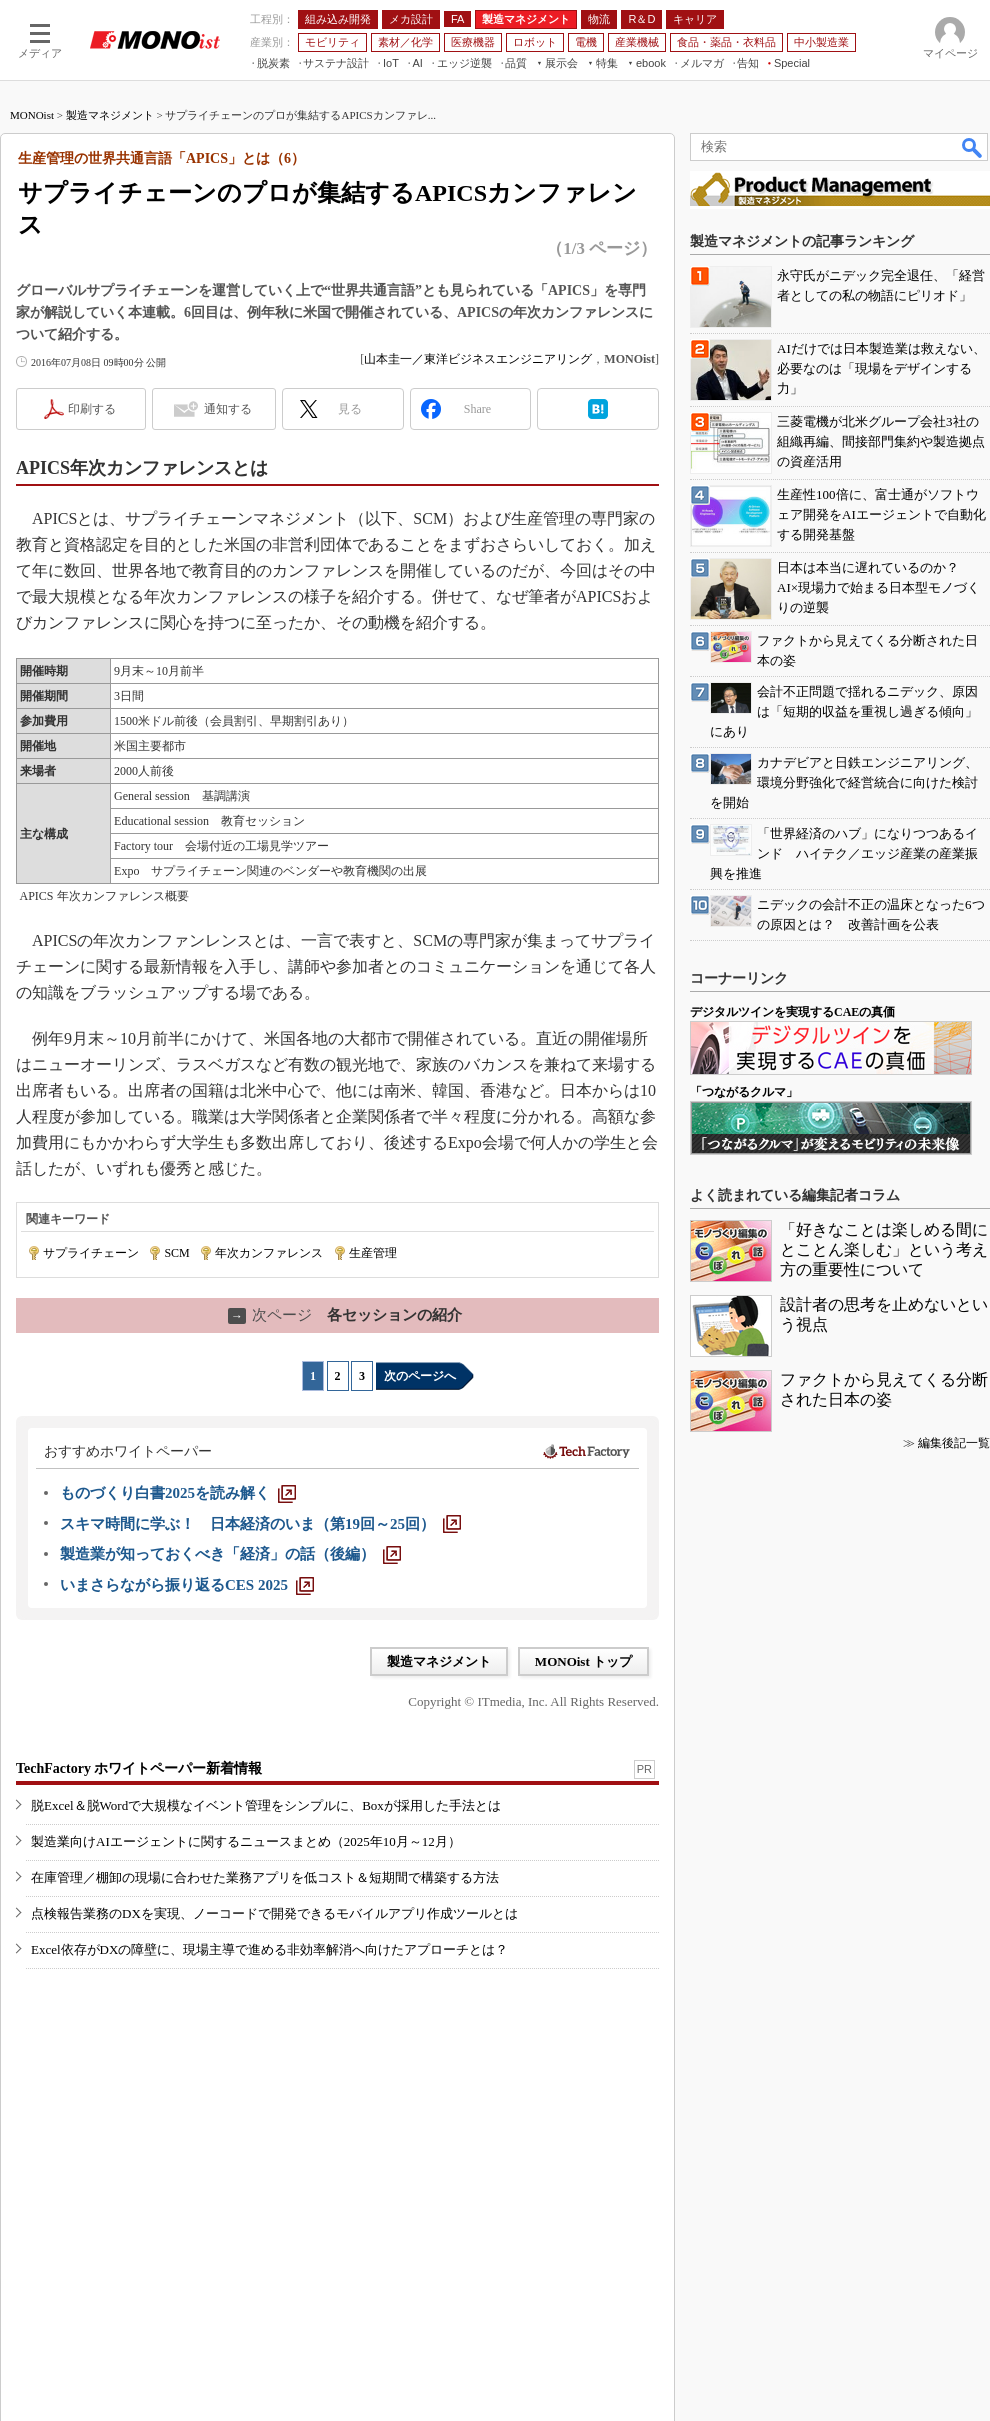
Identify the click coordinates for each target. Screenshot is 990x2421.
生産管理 (373, 1253)
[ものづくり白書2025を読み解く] (178, 1493)
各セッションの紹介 (345, 1315)
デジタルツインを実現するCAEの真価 (792, 1012)
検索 (973, 147)
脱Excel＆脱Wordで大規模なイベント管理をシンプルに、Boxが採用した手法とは (266, 1805)
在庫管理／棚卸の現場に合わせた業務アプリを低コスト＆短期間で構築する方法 (265, 1877)
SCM (176, 1253)
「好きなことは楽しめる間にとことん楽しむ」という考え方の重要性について (884, 1249)
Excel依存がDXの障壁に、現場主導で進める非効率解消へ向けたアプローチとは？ (269, 1949)
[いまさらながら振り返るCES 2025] (187, 1585)
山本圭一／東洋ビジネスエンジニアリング (478, 359)
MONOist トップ (583, 1661)
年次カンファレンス (269, 1253)
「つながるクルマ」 (744, 1092)
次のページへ (420, 1376)
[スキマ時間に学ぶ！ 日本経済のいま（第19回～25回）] (260, 1524)
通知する (228, 409)
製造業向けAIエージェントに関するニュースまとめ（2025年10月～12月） (246, 1841)
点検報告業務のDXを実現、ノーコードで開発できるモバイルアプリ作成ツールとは (274, 1913)
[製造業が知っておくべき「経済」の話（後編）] (230, 1554)
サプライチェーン (91, 1253)
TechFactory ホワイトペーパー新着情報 (139, 1768)
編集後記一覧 (954, 1443)
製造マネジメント (110, 115)
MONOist (32, 115)
